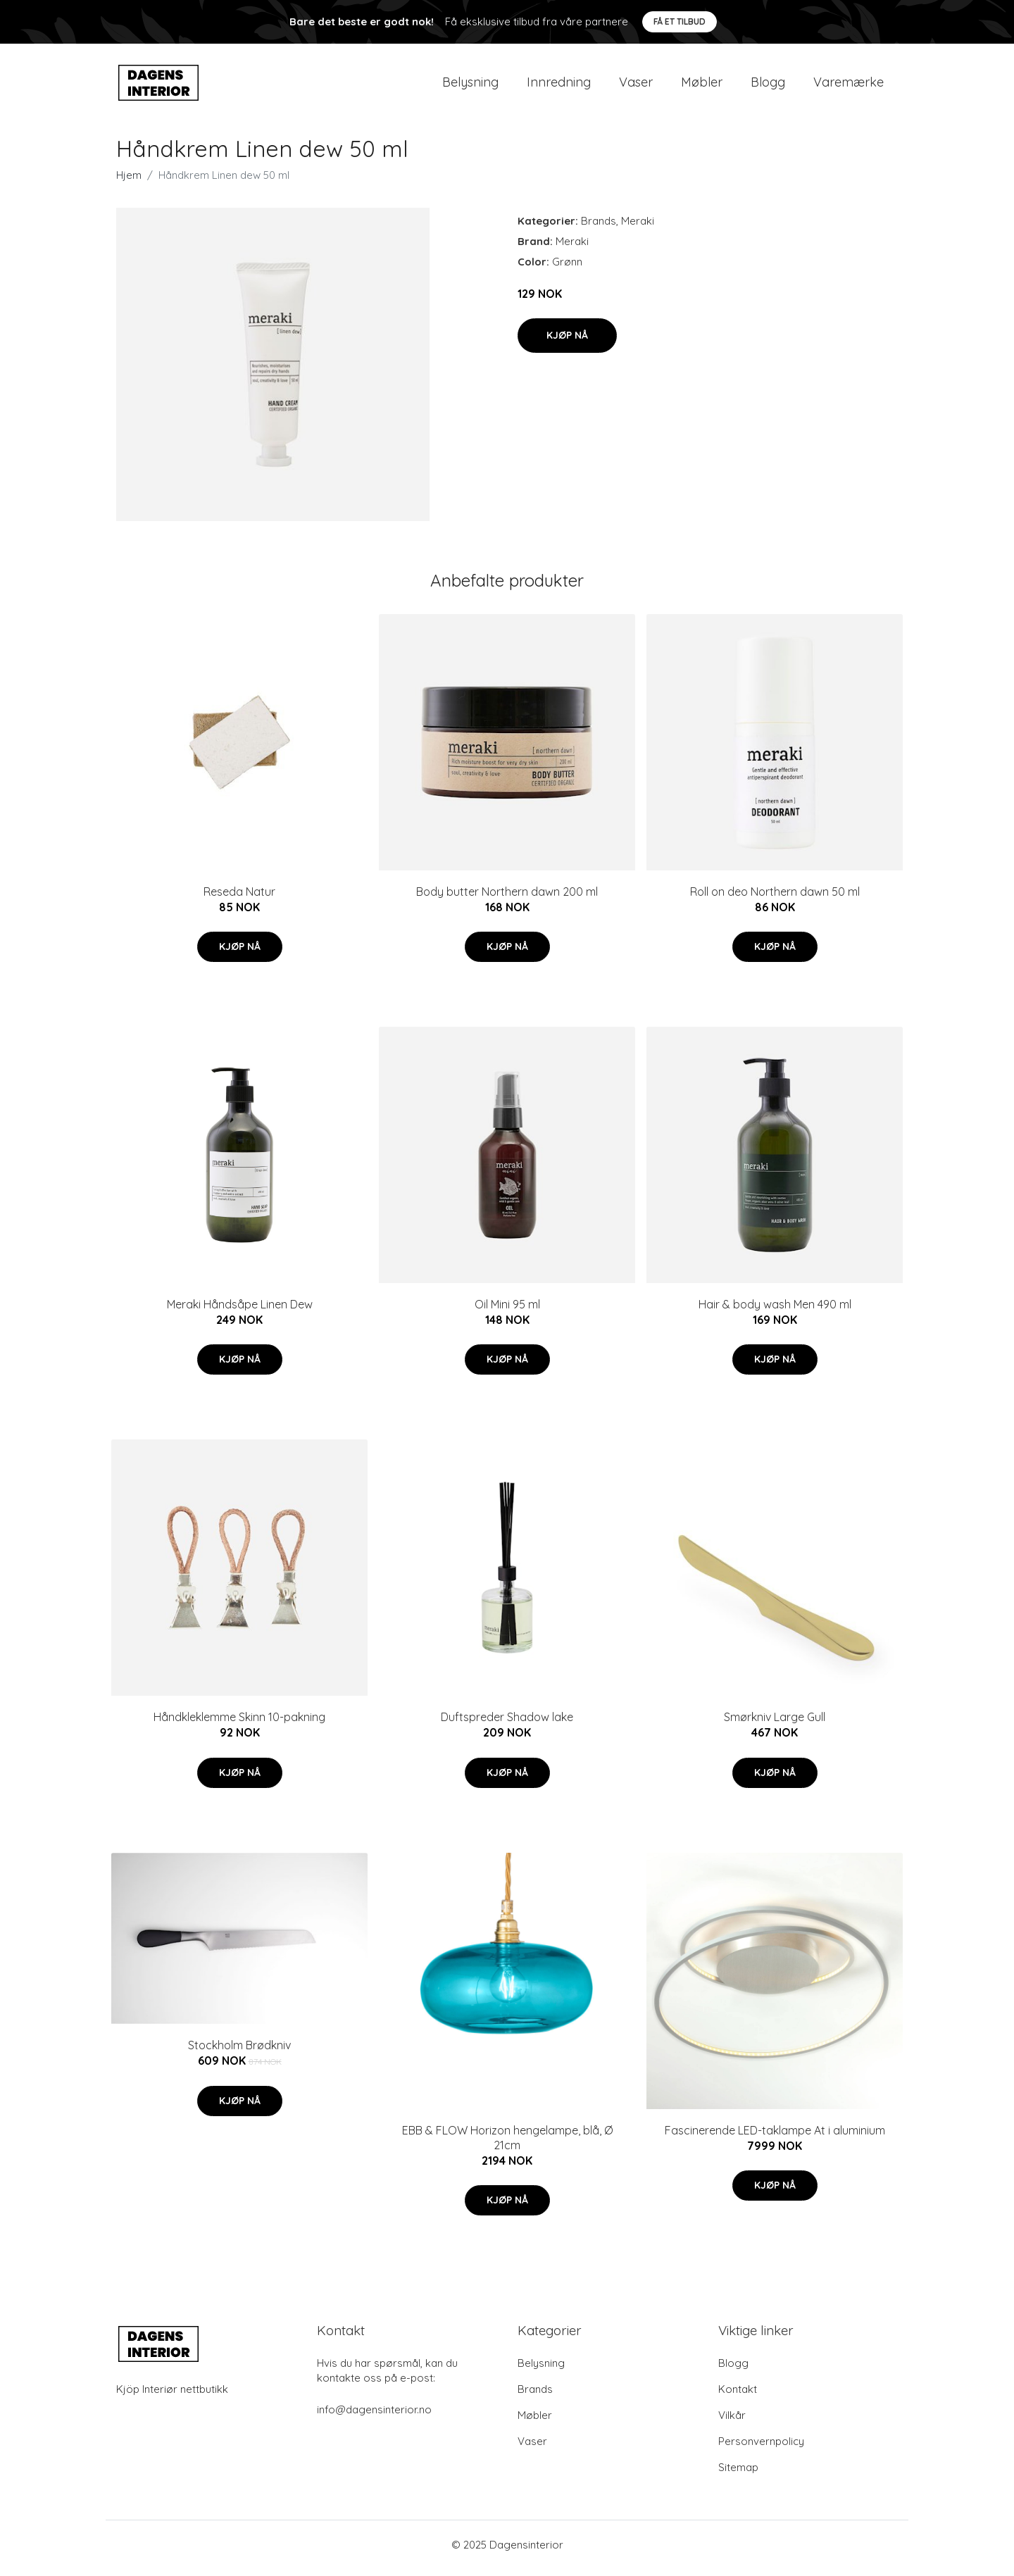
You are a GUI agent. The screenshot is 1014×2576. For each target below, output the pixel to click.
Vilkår (732, 2422)
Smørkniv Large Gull (774, 1725)
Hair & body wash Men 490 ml (775, 1311)
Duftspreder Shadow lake (507, 1725)
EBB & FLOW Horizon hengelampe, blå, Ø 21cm (507, 2144)
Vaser (636, 85)
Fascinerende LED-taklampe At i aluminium (775, 2137)
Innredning (559, 85)
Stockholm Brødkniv (239, 2053)
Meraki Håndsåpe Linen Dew (240, 1311)
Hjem (129, 182)
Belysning (470, 85)
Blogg (768, 85)
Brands (598, 228)
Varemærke (848, 85)
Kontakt (737, 2396)
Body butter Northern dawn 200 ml (507, 899)
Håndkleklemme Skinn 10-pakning (239, 1725)
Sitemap (738, 2474)
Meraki (637, 228)
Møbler (701, 85)
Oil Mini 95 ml (507, 1311)
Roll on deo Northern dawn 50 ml (775, 899)
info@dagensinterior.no (374, 2416)
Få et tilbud (679, 21)
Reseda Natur (239, 899)
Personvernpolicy (761, 2448)
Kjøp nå (567, 342)
